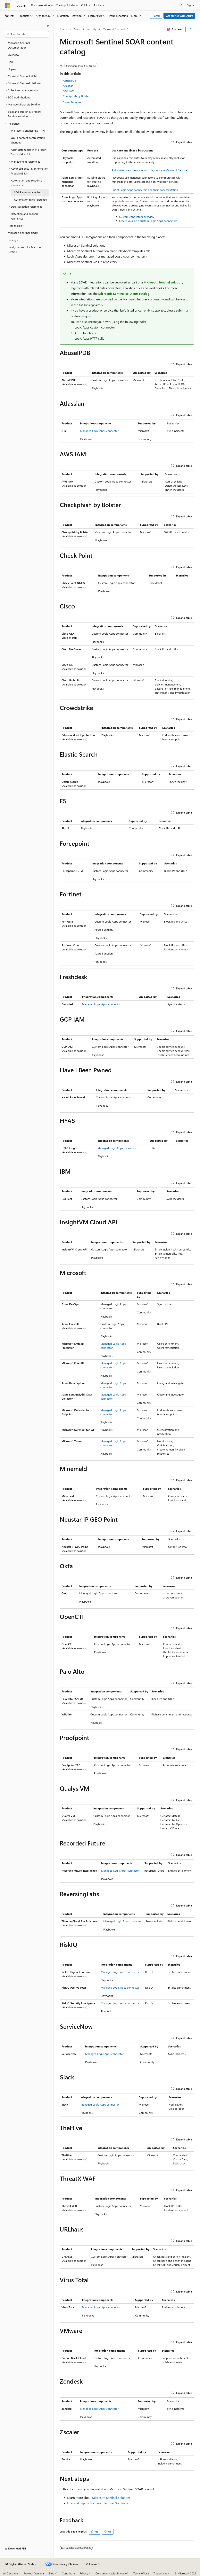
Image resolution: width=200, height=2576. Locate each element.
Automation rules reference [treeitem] (30, 199)
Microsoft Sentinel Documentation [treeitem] (19, 45)
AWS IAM (68, 91)
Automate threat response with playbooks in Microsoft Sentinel (150, 170)
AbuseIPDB (69, 80)
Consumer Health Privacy (111, 2573)
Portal (156, 16)
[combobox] (27, 34)
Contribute (68, 2573)
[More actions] (190, 29)
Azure (76, 29)
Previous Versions (33, 2573)
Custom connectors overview (136, 217)
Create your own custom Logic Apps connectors (148, 221)
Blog (51, 2573)
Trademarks (160, 2573)
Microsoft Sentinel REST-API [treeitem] (28, 130)
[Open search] (182, 5)
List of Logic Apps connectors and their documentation (145, 190)
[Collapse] (48, 26)
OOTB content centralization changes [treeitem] (28, 140)
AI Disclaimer (11, 2573)
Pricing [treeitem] (12, 240)
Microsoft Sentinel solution (163, 282)
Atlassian (68, 86)
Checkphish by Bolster (76, 96)
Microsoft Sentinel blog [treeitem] (22, 233)
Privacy (83, 2573)
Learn (63, 29)
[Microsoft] (7, 5)
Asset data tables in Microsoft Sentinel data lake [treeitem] (28, 152)
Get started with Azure (179, 16)
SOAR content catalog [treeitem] (27, 192)
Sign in (191, 5)
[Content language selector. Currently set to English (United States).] (21, 2564)
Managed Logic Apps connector (99, 431)
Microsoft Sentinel (114, 29)
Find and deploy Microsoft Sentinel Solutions (97, 2503)
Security (91, 29)
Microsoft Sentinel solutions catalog (124, 293)
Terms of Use (141, 2573)
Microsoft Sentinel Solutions (111, 2497)
